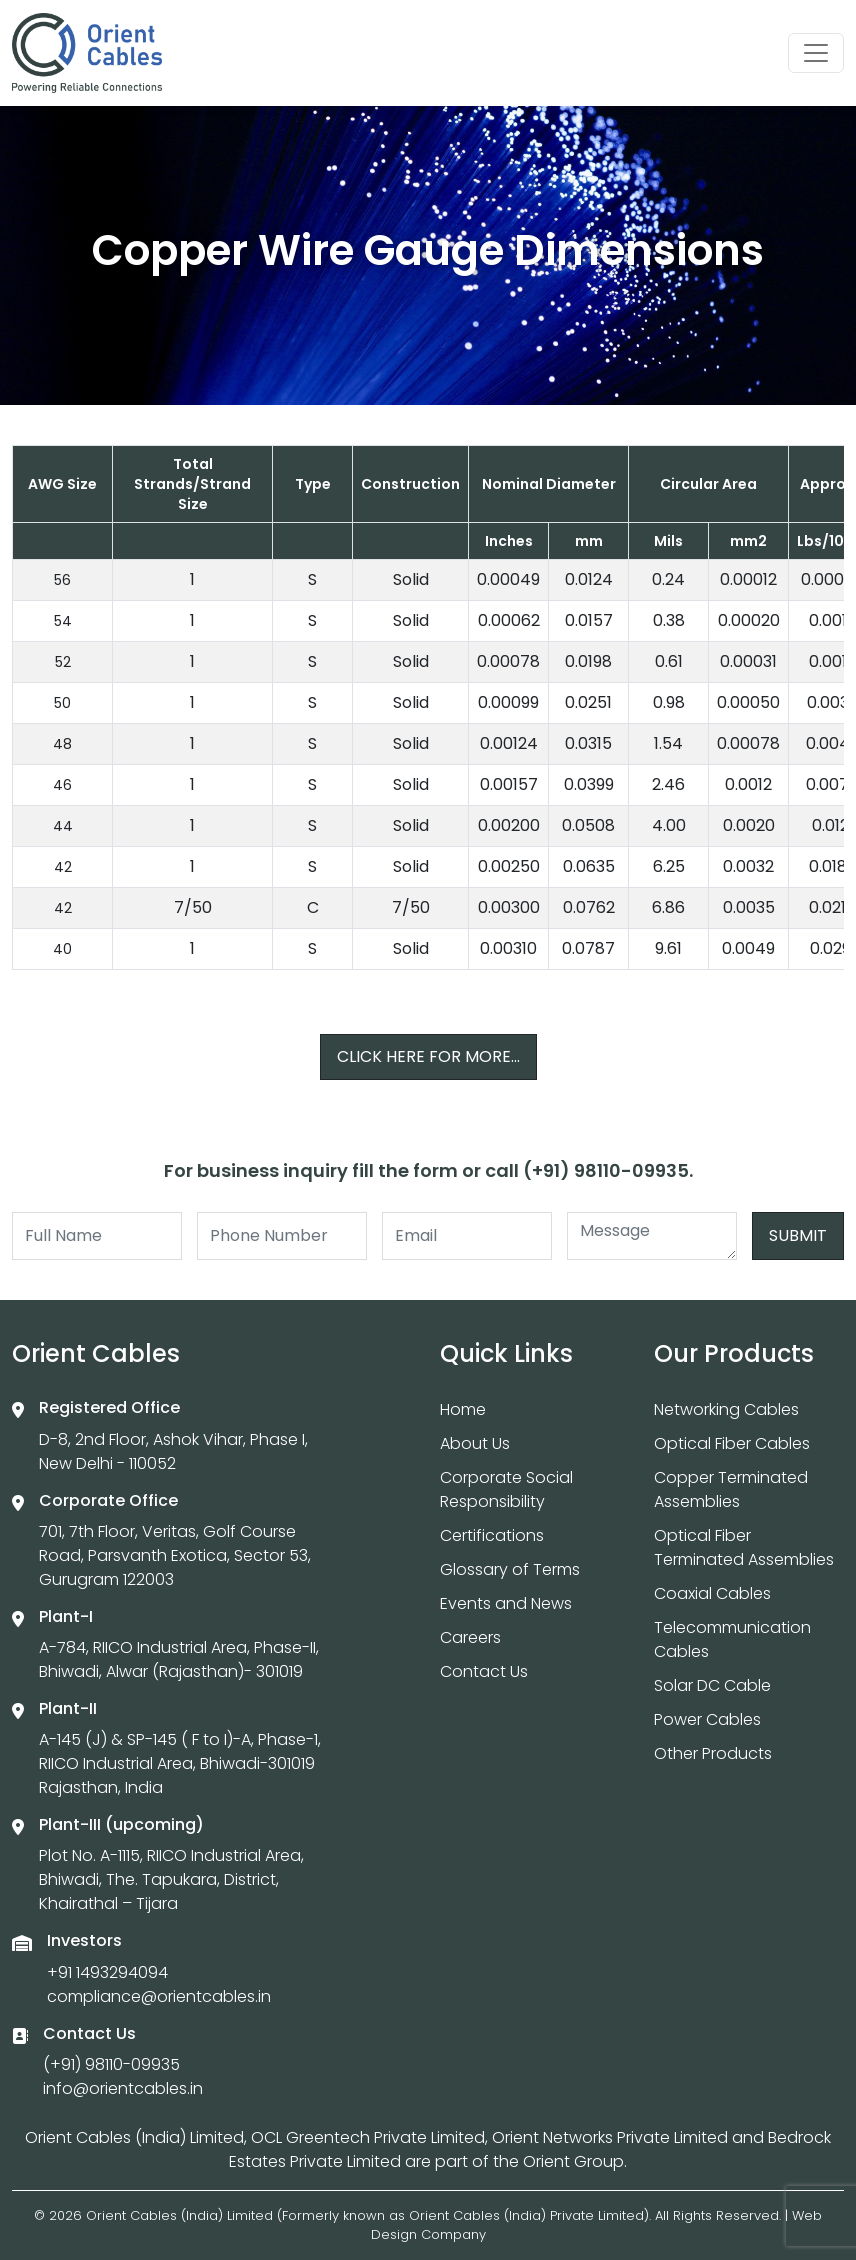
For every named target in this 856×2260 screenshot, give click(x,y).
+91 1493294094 (107, 1972)
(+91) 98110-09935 (111, 2064)
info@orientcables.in (123, 2088)
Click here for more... (428, 1056)
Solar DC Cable (712, 1685)
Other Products (713, 1753)
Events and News (506, 1603)
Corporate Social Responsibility (506, 1489)
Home (463, 1409)
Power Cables (707, 1719)
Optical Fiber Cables (732, 1443)
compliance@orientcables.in (159, 1996)
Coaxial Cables (712, 1593)
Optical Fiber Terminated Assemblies (744, 1547)
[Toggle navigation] (816, 53)
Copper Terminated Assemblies (731, 1489)
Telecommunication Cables (732, 1639)
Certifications (492, 1535)
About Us (475, 1443)
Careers (470, 1637)
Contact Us (484, 1671)
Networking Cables (726, 1409)
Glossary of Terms (510, 1569)
